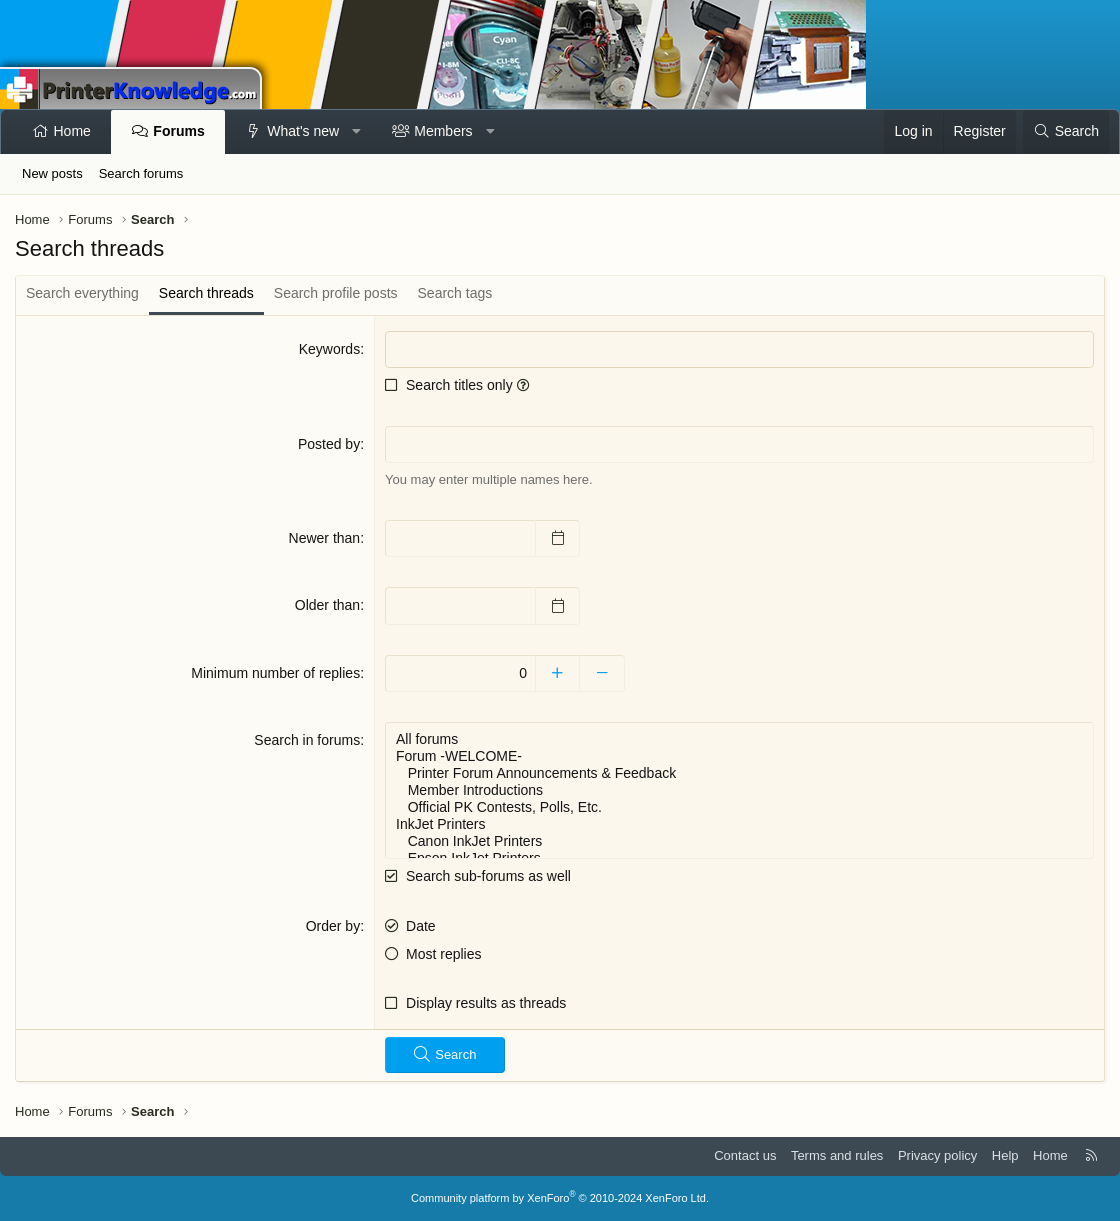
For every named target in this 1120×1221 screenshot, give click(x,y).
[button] (357, 132)
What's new (303, 131)
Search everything (82, 293)
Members (443, 131)
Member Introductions (739, 790)
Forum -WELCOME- (739, 756)
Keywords (329, 349)
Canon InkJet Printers (739, 841)
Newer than (325, 538)
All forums (739, 739)
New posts (52, 173)
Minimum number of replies (275, 673)
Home (72, 131)
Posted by (329, 444)
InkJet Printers (739, 824)
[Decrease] (602, 674)
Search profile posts (336, 293)
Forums (178, 131)
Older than (327, 605)
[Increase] (557, 674)
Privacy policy (937, 1155)
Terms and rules (837, 1155)
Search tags (455, 293)
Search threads (206, 293)
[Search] (1066, 132)
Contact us (745, 1155)
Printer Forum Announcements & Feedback (739, 773)
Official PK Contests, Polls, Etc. (739, 807)
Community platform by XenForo (560, 1198)
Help (1005, 1155)
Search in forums (307, 740)
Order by (333, 926)
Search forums (141, 173)
